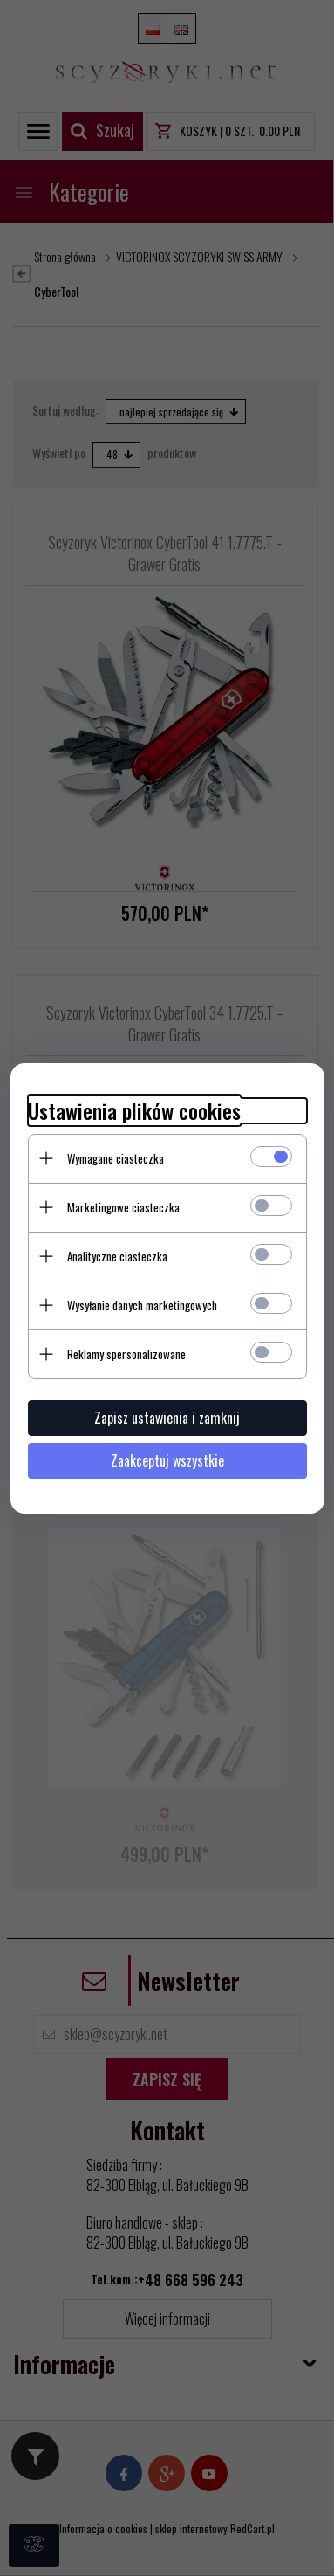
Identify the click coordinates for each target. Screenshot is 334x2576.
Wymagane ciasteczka (115, 1158)
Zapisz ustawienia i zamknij (167, 1417)
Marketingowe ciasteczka (123, 1207)
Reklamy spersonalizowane (126, 1354)
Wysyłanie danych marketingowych (142, 1305)
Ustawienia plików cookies (134, 1110)
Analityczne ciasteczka (117, 1256)
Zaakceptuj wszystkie (167, 1460)
